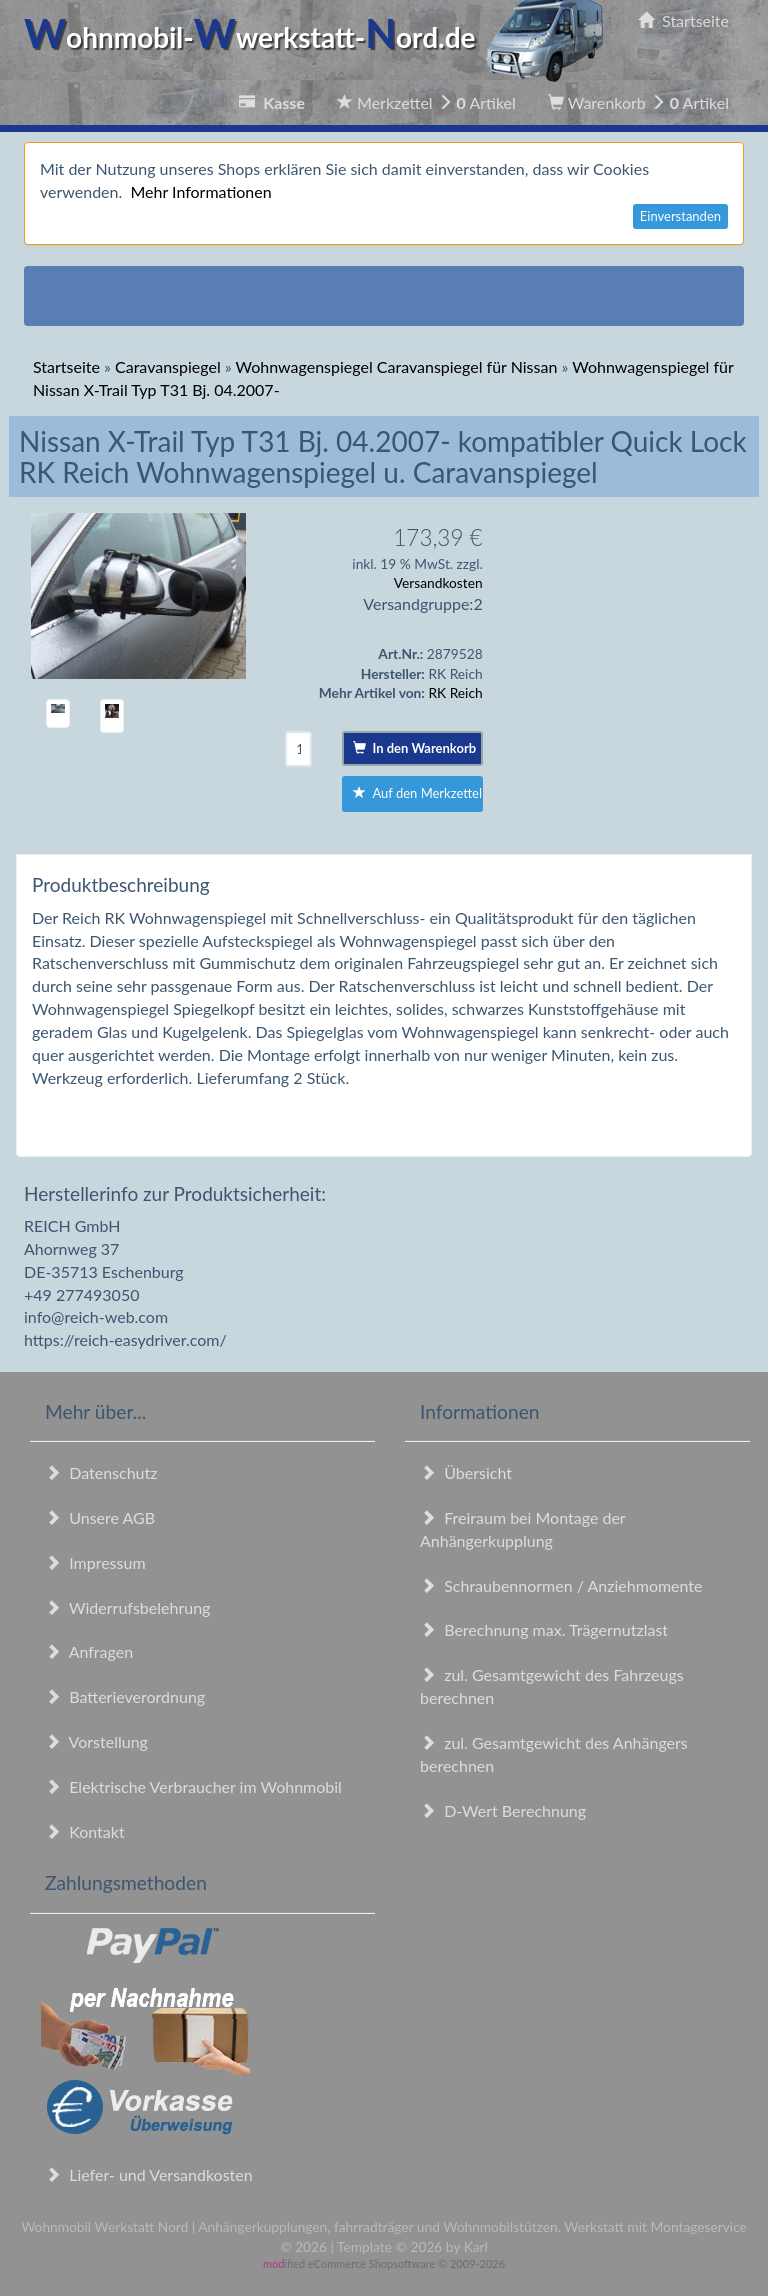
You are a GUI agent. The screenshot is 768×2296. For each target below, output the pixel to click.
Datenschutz (101, 1472)
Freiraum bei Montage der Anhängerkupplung (522, 1529)
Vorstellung (96, 1741)
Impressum (95, 1562)
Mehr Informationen (200, 191)
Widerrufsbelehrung (127, 1607)
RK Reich (455, 692)
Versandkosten (438, 582)
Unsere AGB (100, 1517)
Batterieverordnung (125, 1696)
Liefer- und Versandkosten (149, 2174)
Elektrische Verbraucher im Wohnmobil (193, 1786)
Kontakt (85, 1831)
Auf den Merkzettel (417, 793)
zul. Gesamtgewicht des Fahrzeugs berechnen (552, 1686)
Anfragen (89, 1651)
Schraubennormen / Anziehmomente (561, 1585)
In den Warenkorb (414, 748)
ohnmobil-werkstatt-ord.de (319, 37)
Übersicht (466, 1472)
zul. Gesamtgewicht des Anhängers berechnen (554, 1754)
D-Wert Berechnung (503, 1810)
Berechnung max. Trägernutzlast (544, 1629)
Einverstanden (680, 216)
